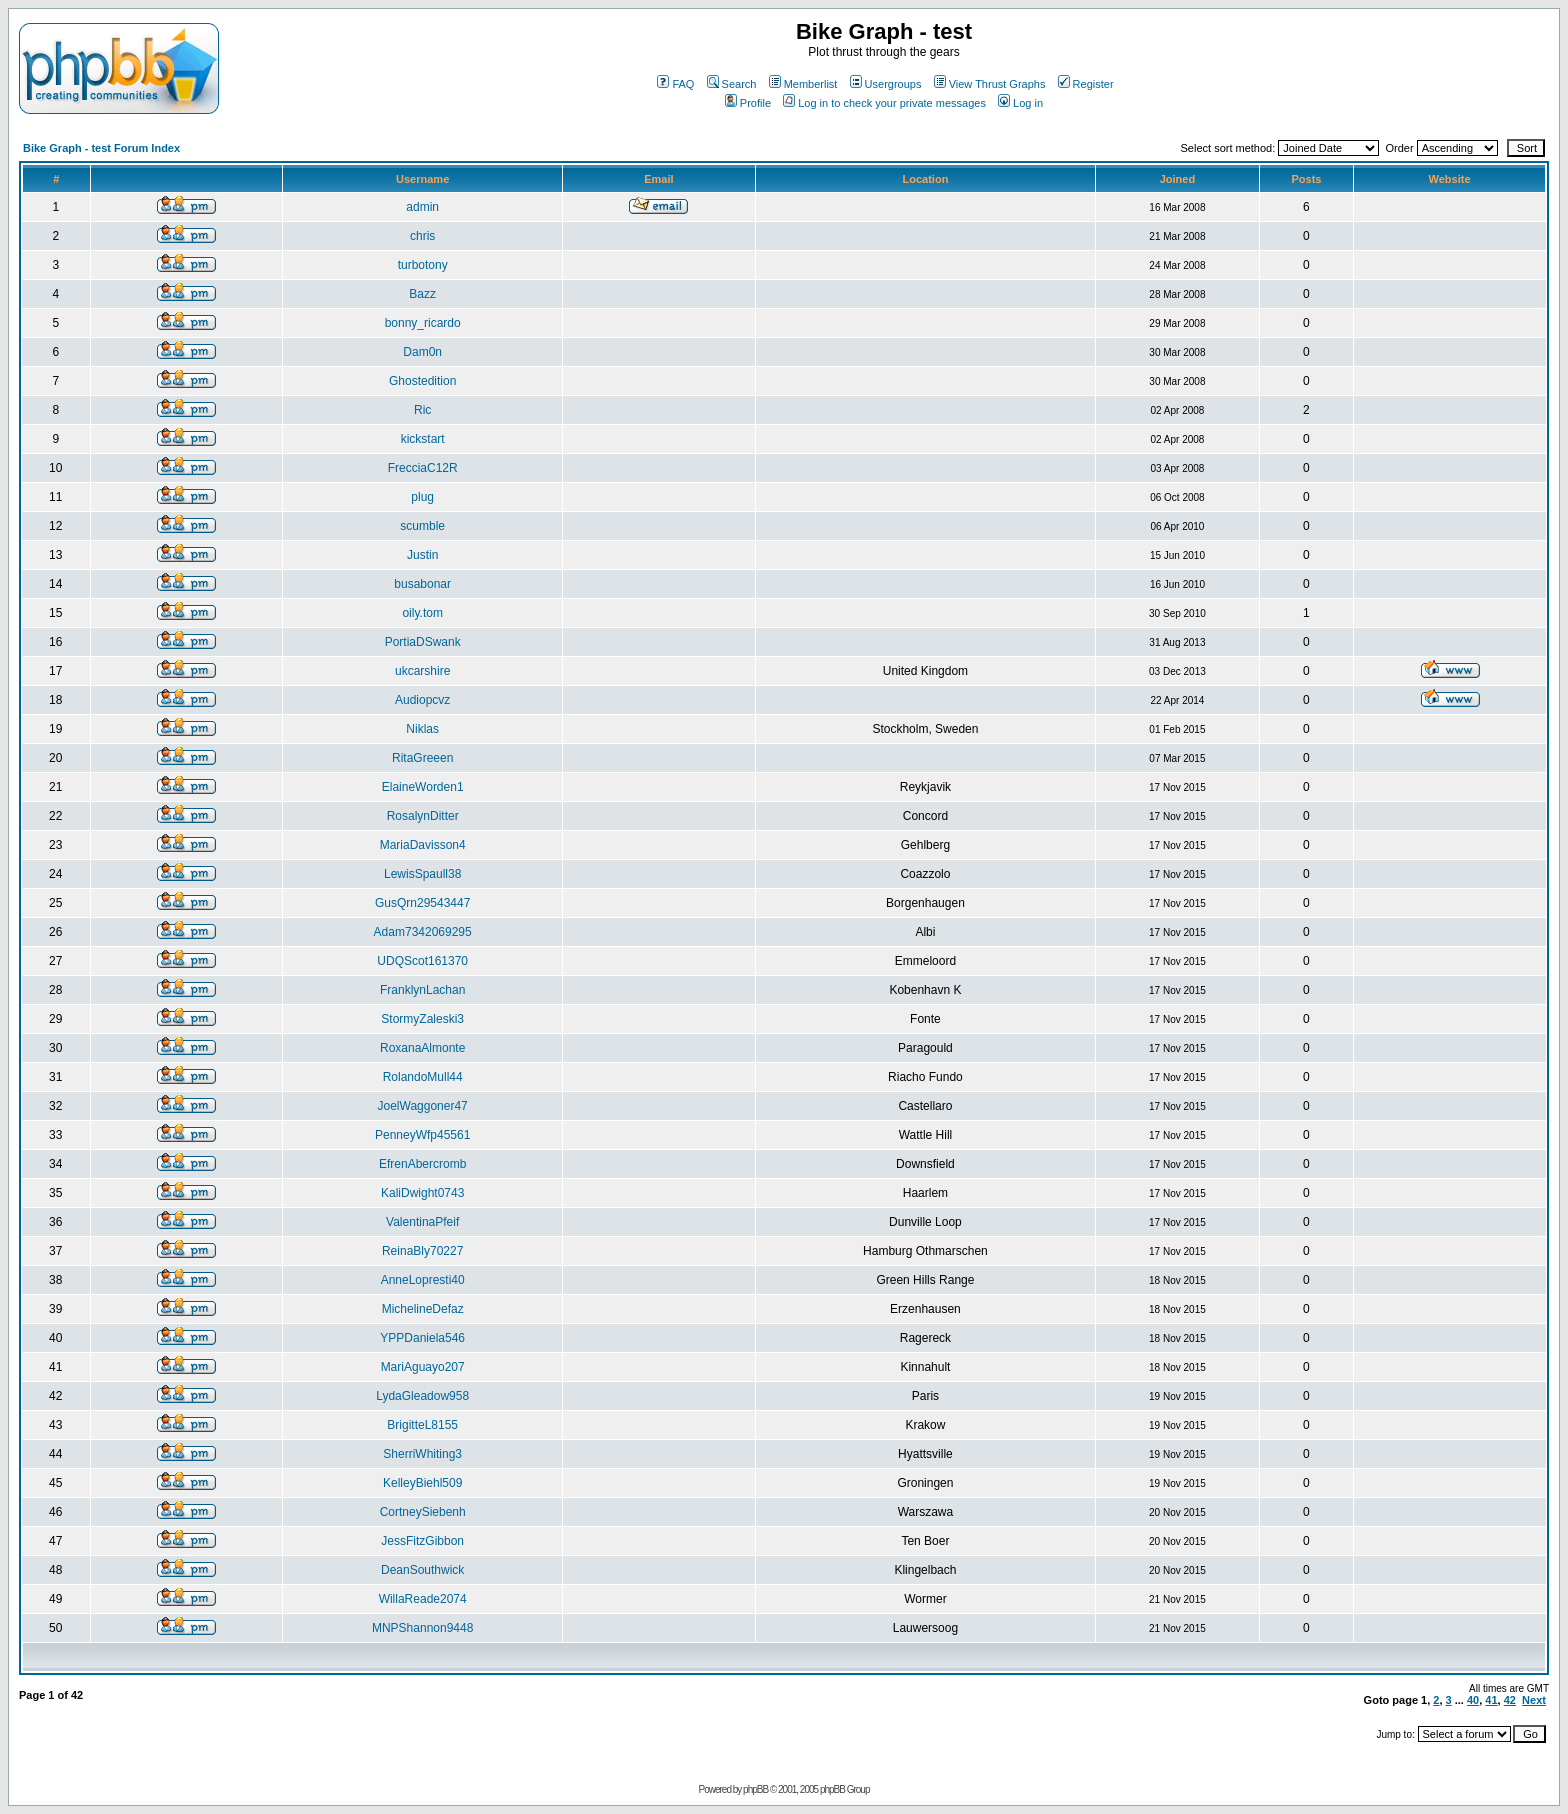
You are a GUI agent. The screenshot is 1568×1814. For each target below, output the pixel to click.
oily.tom (422, 613)
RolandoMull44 (423, 1077)
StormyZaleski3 (422, 1019)
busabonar (422, 584)
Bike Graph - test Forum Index (101, 148)
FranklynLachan (422, 990)
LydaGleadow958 (422, 1396)
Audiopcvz (422, 700)
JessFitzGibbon (422, 1541)
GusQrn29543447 (422, 903)
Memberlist (803, 84)
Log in (1020, 103)
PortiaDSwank (423, 642)
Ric (422, 410)
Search (732, 84)
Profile (748, 103)
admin (422, 207)
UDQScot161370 (422, 961)
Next (1534, 1700)
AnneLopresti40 (423, 1280)
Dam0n (422, 352)
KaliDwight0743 (422, 1193)
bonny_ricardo (423, 323)
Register (1086, 84)
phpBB (755, 1789)
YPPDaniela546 (422, 1338)
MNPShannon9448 (422, 1628)
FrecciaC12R (423, 468)
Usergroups (886, 84)
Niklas (422, 729)
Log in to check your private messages (884, 103)
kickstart (423, 439)
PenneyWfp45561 (422, 1135)
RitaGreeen (422, 758)
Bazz (422, 294)
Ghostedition (422, 381)
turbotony (423, 265)
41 (1491, 1700)
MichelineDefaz (423, 1309)
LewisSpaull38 (422, 874)
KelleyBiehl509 (422, 1483)
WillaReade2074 (423, 1599)
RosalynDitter (423, 816)
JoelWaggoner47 (423, 1106)
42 (1510, 1700)
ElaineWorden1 (423, 787)
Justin (422, 555)
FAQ (675, 84)
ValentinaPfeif (422, 1222)
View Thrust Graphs (990, 84)
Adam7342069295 (423, 932)
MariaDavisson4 (423, 845)
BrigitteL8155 (422, 1425)
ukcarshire (422, 671)
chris (422, 236)
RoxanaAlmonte (422, 1048)
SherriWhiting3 (422, 1454)
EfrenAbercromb (422, 1164)
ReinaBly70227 (422, 1251)
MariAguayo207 (423, 1367)
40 (1473, 1700)
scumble (422, 526)
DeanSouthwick (422, 1570)
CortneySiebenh (423, 1512)
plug (422, 497)
